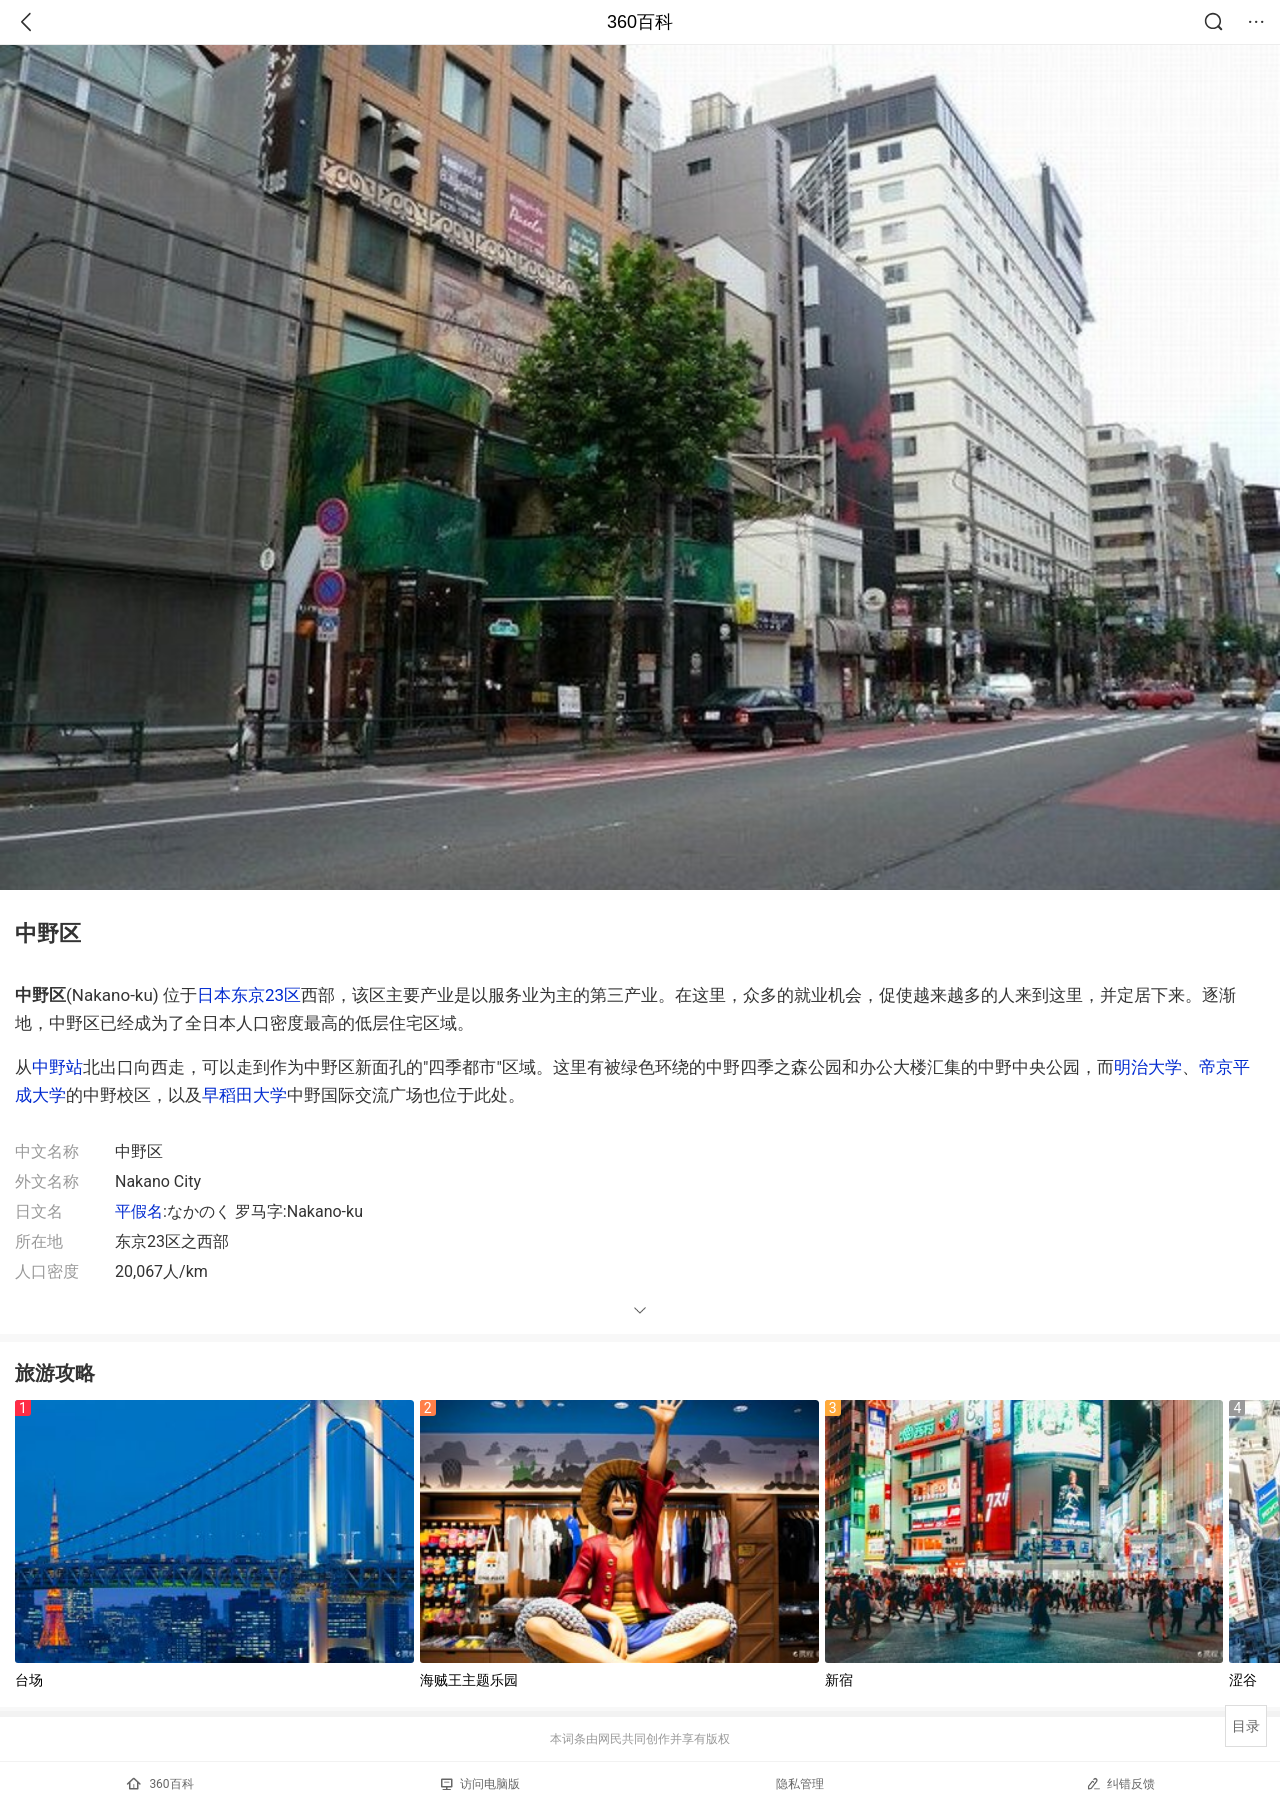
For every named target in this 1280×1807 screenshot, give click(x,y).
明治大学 (1148, 1067)
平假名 (139, 1211)
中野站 (57, 1067)
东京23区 (266, 995)
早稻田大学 (244, 1095)
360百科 (640, 22)
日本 (214, 995)
